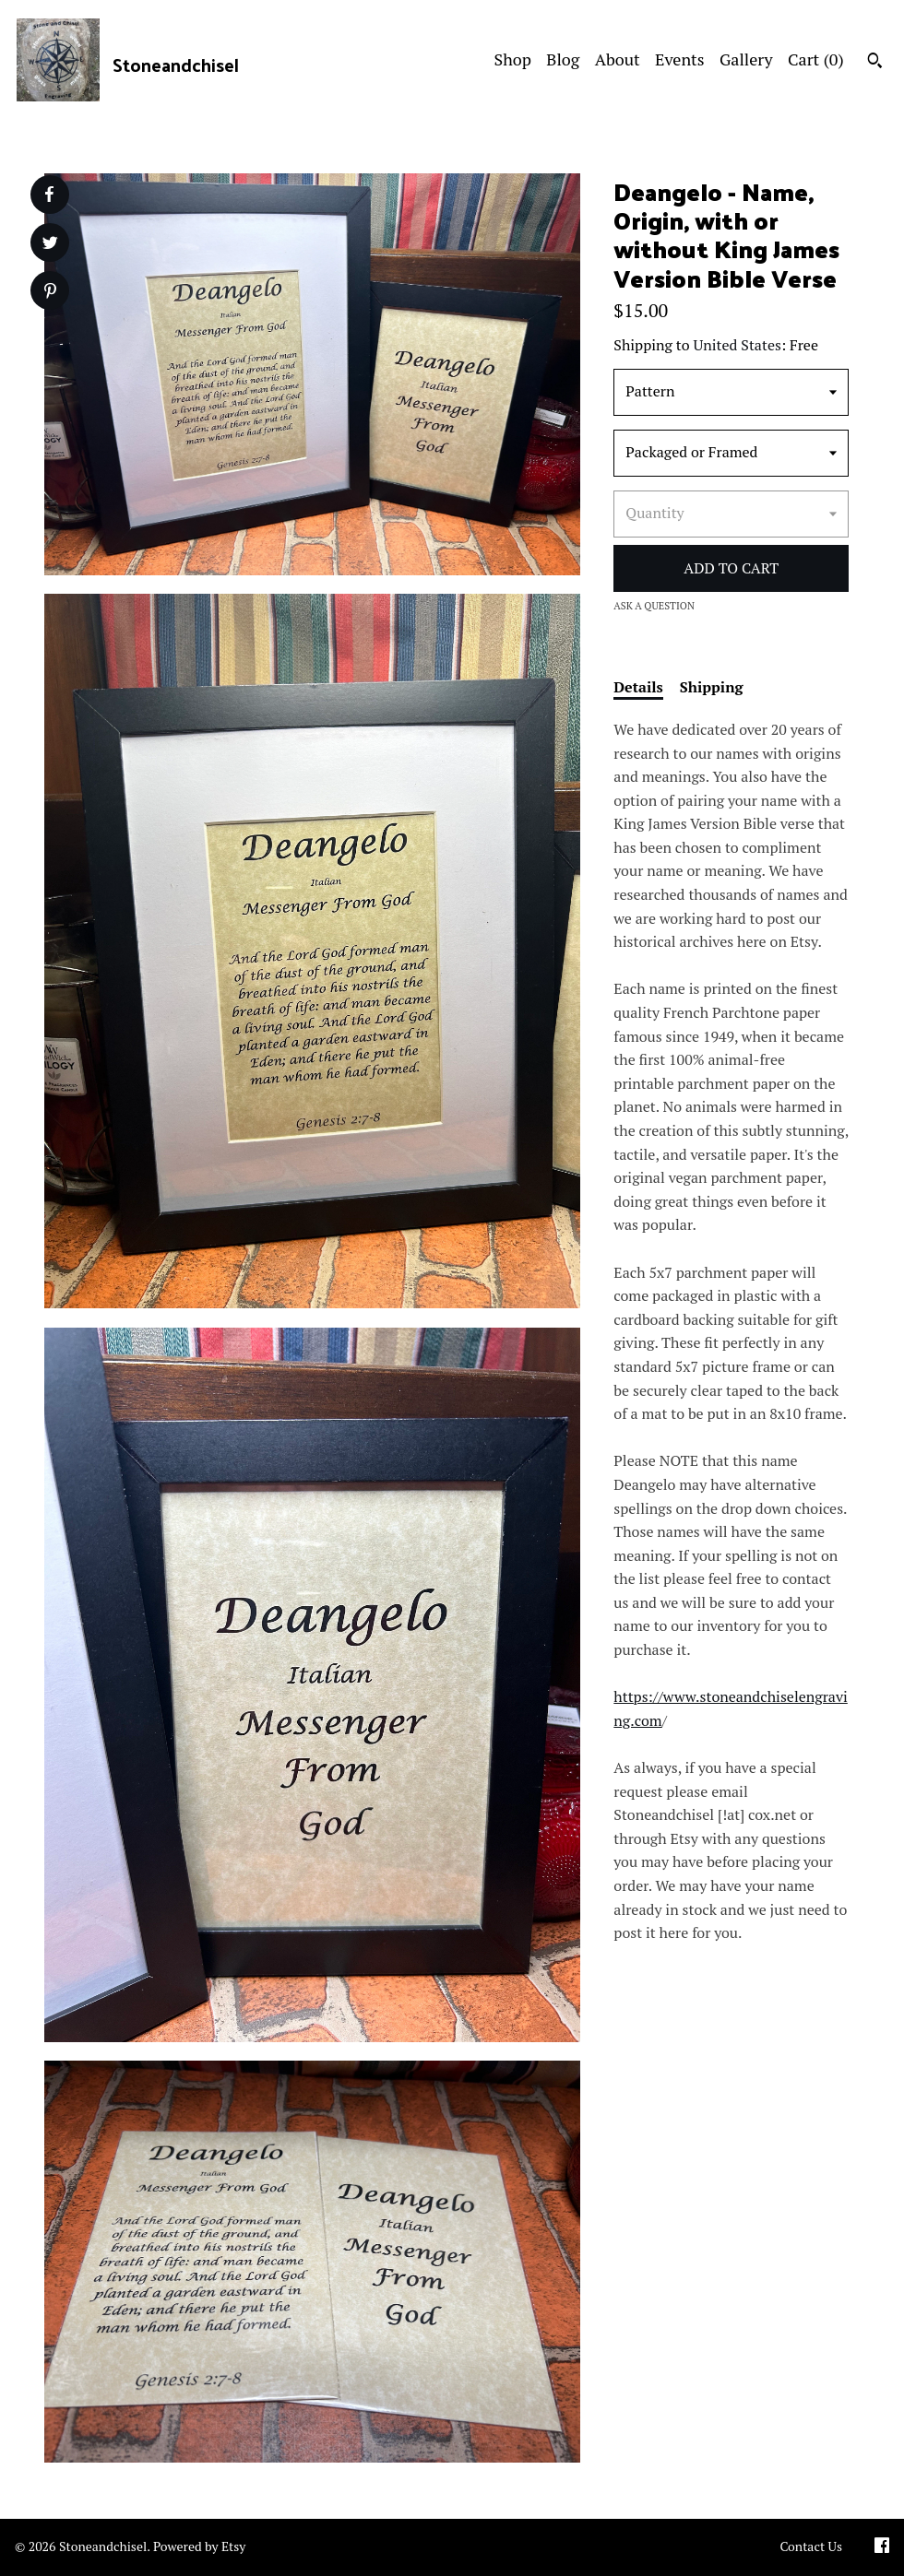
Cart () (816, 59)
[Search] (875, 63)
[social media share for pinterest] (50, 292)
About (617, 59)
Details (638, 687)
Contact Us (810, 2546)
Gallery (746, 59)
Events (680, 59)
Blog (562, 59)
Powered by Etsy (199, 2546)
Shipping (711, 687)
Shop (512, 59)
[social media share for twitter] (50, 244)
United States (737, 345)
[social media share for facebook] (49, 194)
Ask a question (654, 605)
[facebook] (881, 2547)
